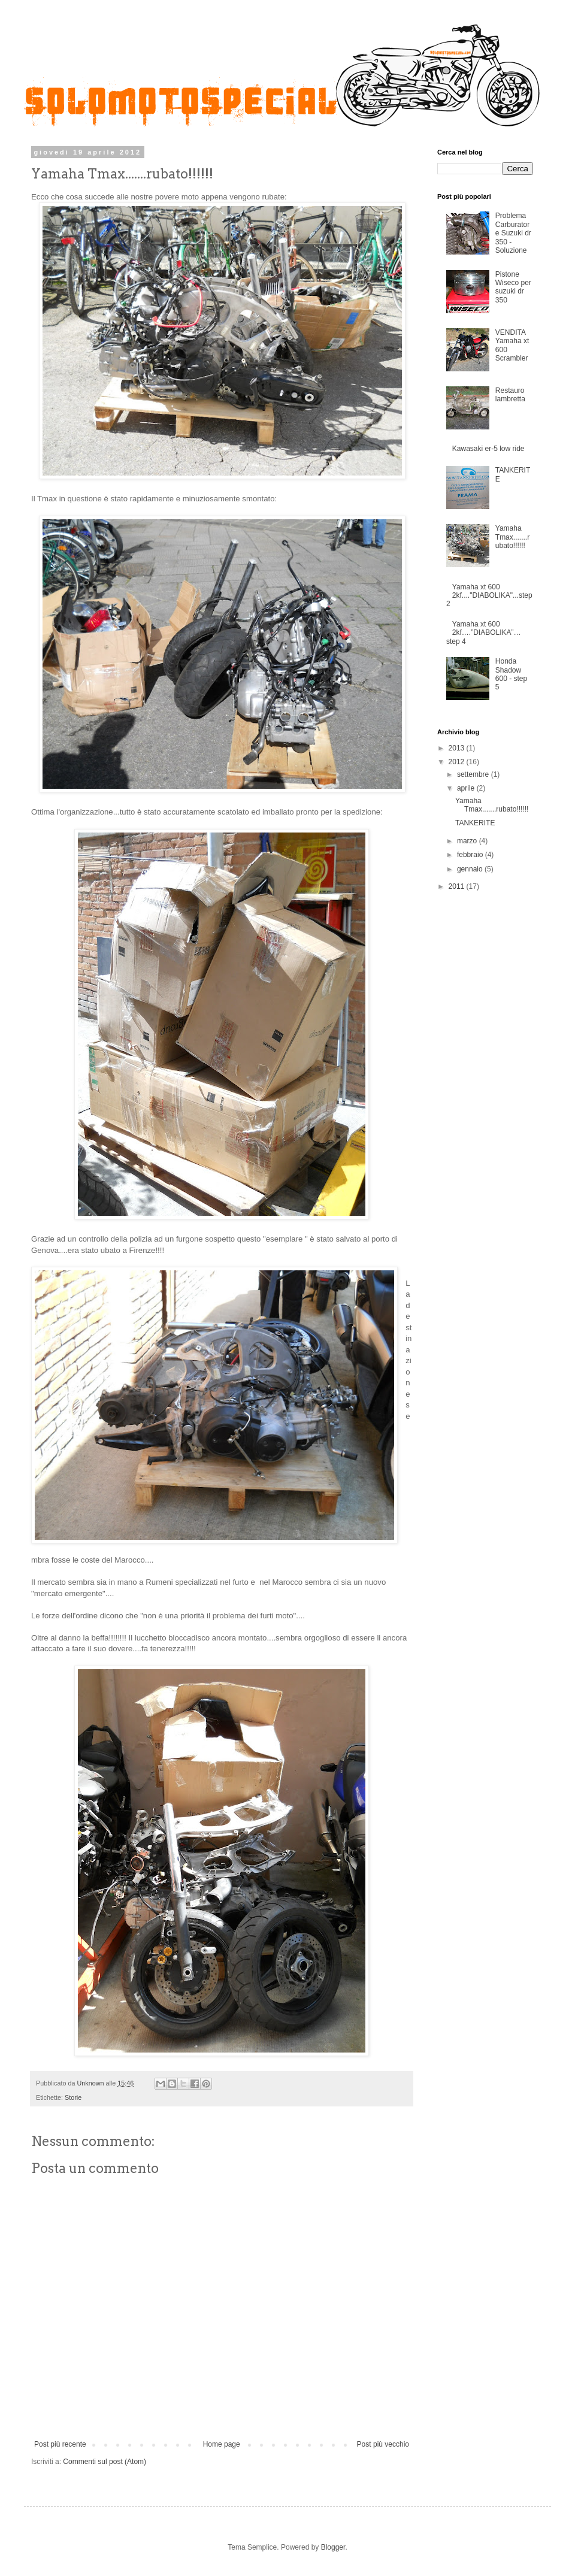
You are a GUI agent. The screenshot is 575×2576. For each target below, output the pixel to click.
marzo (468, 841)
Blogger (333, 2547)
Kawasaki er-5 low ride (488, 448)
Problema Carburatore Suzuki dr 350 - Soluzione (513, 233)
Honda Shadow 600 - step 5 (511, 674)
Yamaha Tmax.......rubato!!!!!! (512, 537)
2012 (458, 762)
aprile (467, 788)
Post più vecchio (383, 2444)
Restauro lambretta (510, 394)
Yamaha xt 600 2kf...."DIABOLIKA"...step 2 (489, 596)
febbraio (471, 854)
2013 (458, 748)
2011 (458, 886)
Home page (221, 2444)
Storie (73, 2097)
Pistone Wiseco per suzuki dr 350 (513, 287)
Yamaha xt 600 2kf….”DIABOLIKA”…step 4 (483, 633)
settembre (474, 774)
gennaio (471, 869)
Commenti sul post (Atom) (104, 2461)
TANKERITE (475, 823)
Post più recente (60, 2444)
